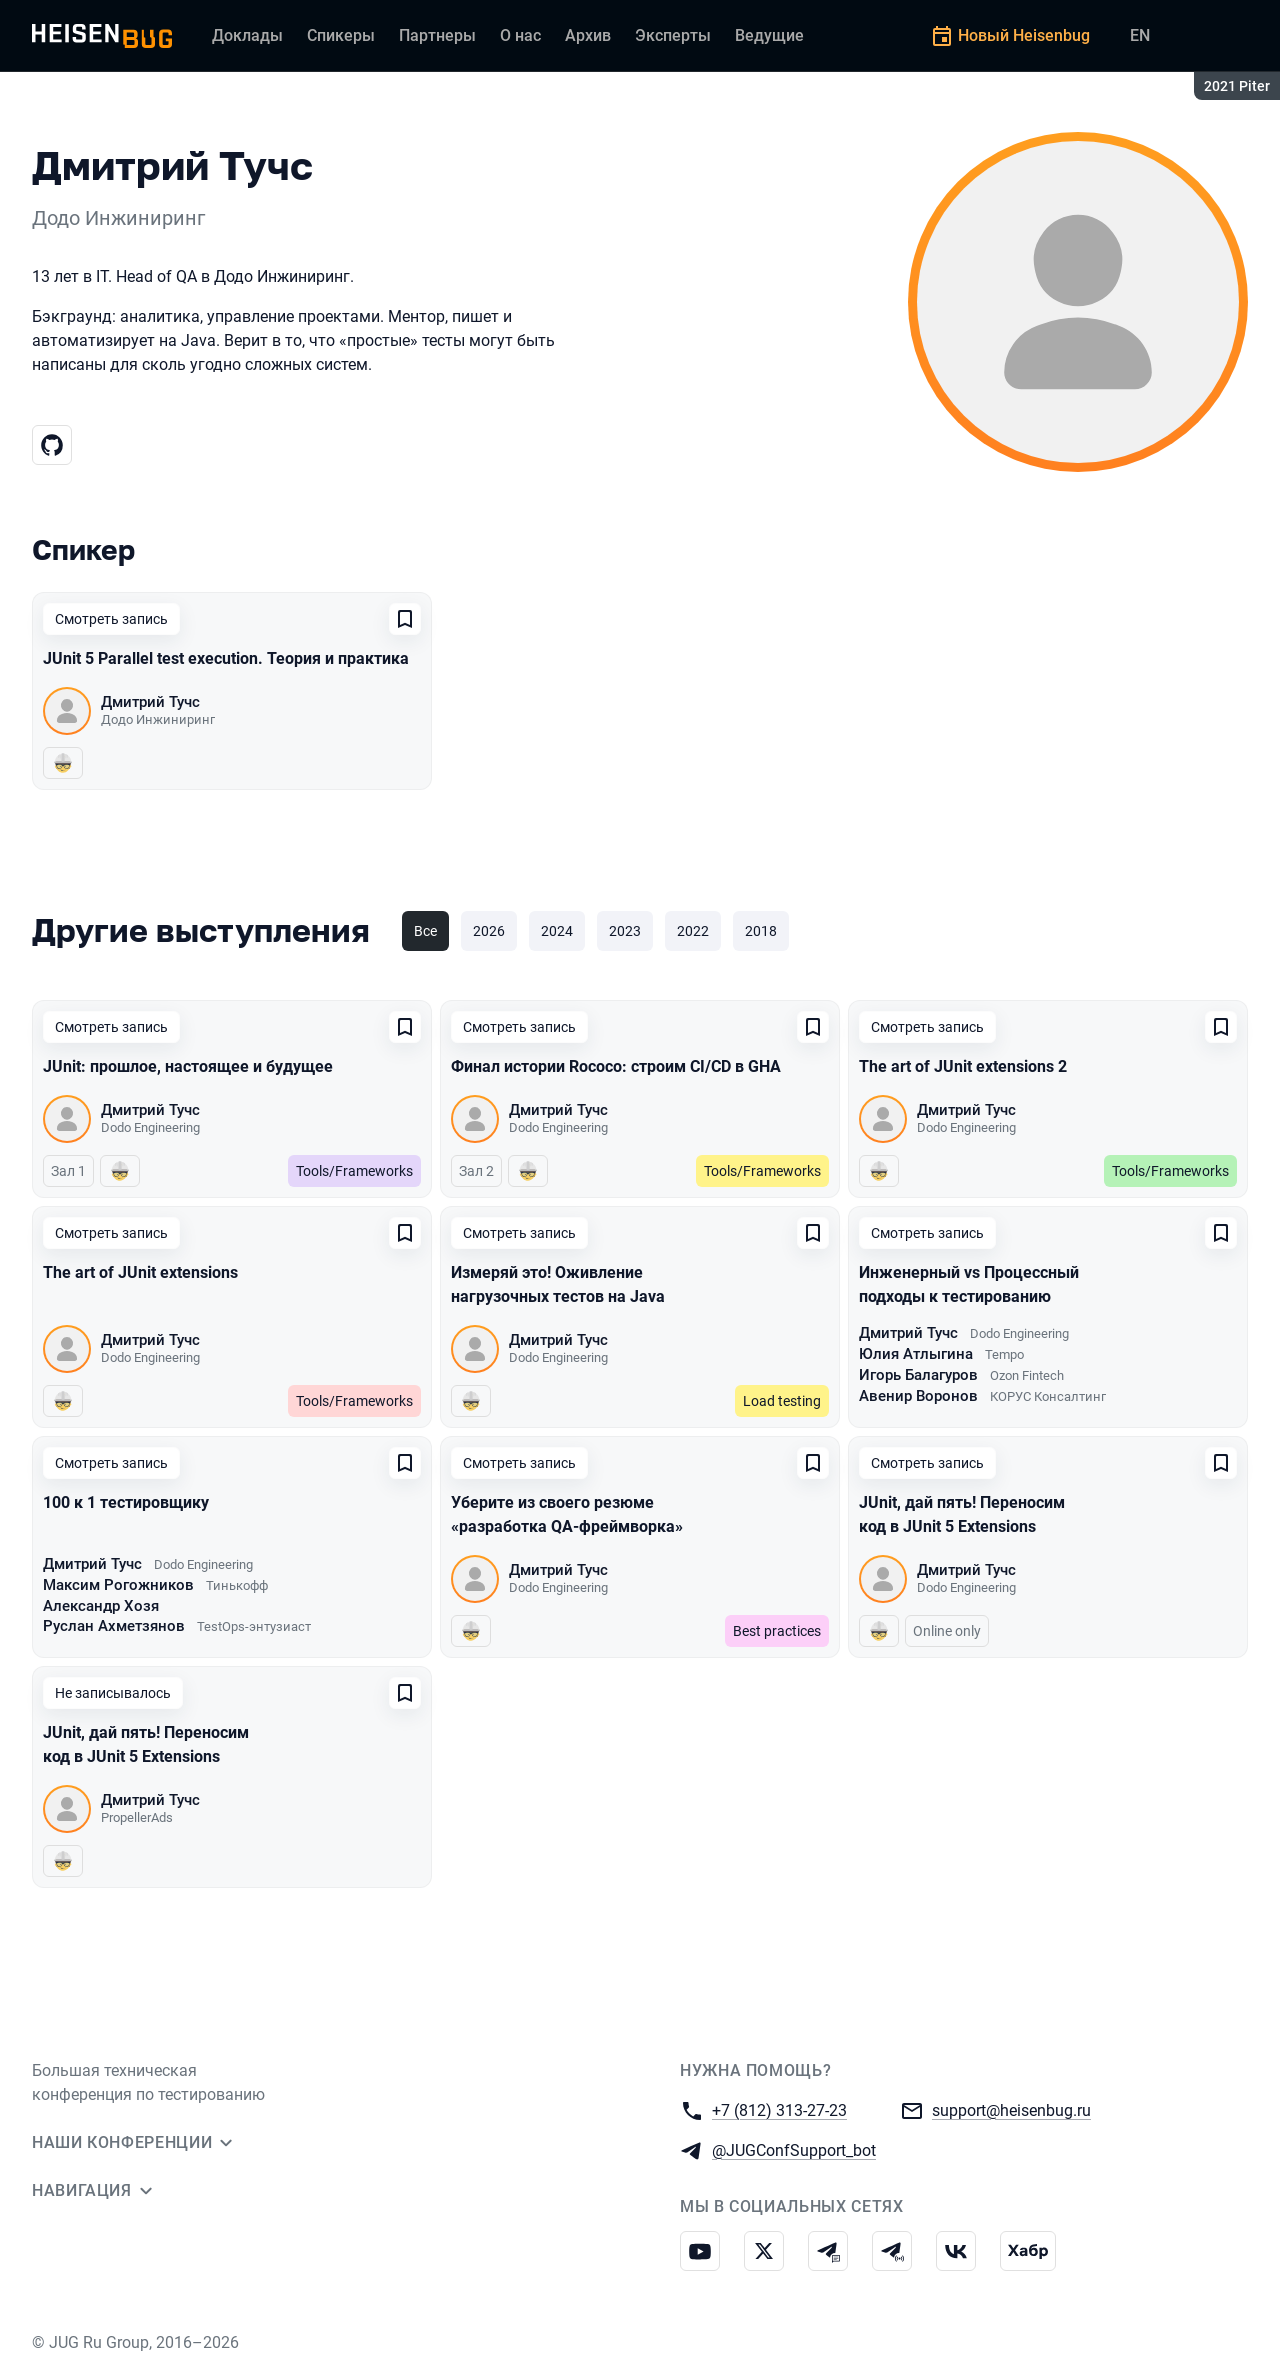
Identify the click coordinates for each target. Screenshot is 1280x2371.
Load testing (782, 1401)
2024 (557, 931)
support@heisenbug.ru (1011, 2109)
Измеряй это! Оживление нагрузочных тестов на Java (558, 1284)
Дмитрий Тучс (150, 702)
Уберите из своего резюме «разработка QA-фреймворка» (567, 1514)
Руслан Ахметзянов (114, 1626)
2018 (761, 931)
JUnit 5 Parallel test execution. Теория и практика (226, 658)
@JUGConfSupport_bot (794, 2149)
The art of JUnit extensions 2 (963, 1066)
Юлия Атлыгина (916, 1354)
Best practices (777, 1631)
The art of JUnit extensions (140, 1272)
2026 (489, 931)
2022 (693, 931)
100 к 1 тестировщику (126, 1502)
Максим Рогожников (118, 1585)
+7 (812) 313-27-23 (779, 2109)
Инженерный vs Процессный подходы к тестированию (969, 1284)
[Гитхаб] (52, 445)
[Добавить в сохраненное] (405, 619)
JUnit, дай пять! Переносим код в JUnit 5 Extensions (962, 1514)
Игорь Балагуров (918, 1375)
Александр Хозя (101, 1606)
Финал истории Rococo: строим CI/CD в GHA (616, 1066)
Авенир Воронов (918, 1396)
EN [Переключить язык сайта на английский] (1140, 35)
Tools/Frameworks (354, 1171)
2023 (625, 931)
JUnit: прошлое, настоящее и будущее (188, 1066)
